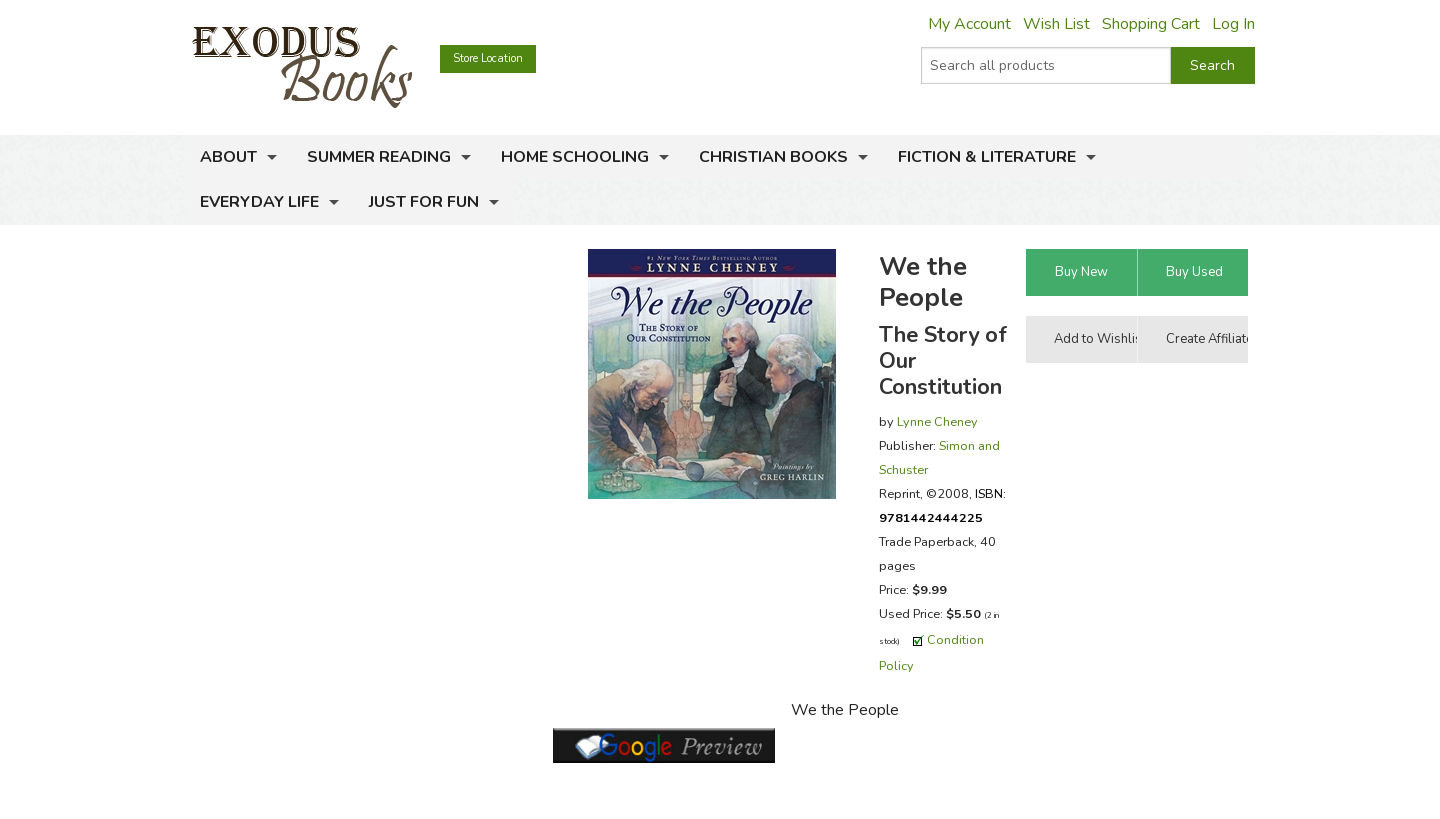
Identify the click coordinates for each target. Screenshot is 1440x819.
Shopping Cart (1151, 24)
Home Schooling (575, 157)
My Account (969, 24)
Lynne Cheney (937, 421)
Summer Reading (379, 157)
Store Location (488, 58)
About (228, 157)
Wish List (1056, 24)
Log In (1233, 24)
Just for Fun (424, 202)
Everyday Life (259, 202)
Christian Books (773, 157)
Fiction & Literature (987, 157)
